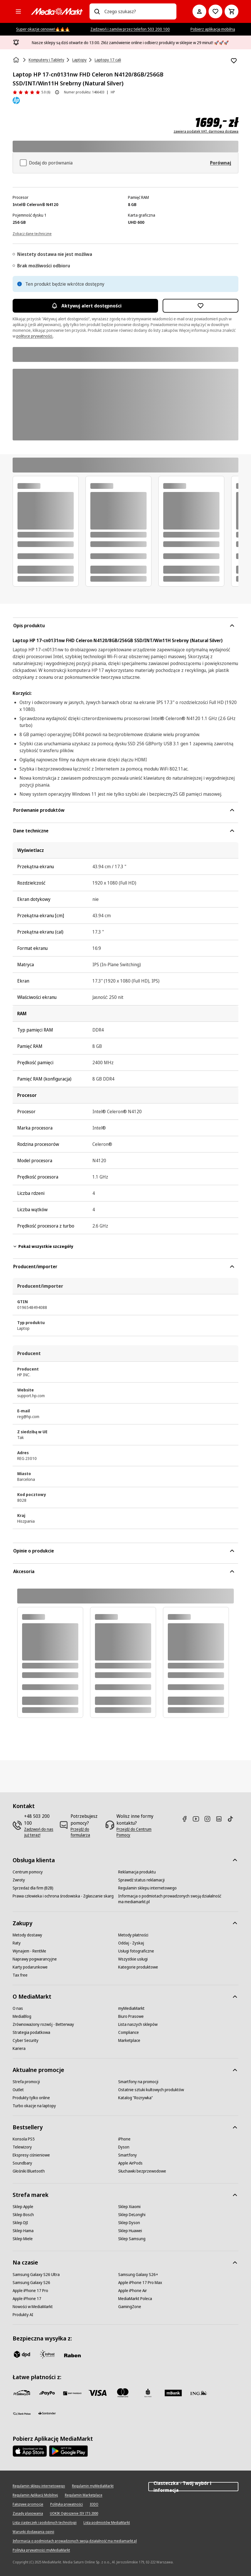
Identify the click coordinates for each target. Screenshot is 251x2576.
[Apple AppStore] (30, 2451)
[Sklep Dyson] (129, 2223)
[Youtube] (198, 1818)
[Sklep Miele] (23, 2239)
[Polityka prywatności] (66, 2504)
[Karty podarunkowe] (30, 1967)
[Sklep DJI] (20, 2223)
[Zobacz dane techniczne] (32, 233)
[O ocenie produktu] (57, 92)
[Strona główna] (17, 59)
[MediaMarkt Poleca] (135, 2298)
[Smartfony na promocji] (138, 2082)
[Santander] (47, 2414)
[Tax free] (20, 1975)
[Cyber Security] (25, 2040)
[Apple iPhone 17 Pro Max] (140, 2282)
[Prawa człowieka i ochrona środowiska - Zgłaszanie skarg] (63, 1896)
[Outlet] (18, 2090)
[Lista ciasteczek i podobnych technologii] (45, 2522)
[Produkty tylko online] (31, 2098)
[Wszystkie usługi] (133, 1959)
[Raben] (72, 2355)
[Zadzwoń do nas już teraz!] (39, 1832)
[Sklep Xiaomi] (129, 2207)
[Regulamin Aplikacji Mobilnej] (35, 2495)
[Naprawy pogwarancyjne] (35, 1959)
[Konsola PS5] (24, 2139)
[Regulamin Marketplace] (83, 2495)
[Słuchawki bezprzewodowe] (142, 2171)
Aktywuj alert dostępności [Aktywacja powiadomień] (85, 306)
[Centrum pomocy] (28, 1872)
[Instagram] (209, 1818)
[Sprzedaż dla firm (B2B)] (33, 1888)
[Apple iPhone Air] (132, 2290)
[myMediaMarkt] (131, 2008)
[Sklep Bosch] (23, 2215)
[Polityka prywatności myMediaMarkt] (41, 2550)
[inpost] (47, 2354)
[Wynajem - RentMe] (29, 1951)
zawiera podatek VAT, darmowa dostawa (206, 131)
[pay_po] (47, 2392)
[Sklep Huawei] (130, 2231)
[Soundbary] (22, 2163)
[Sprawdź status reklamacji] (141, 1880)
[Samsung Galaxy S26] (31, 2282)
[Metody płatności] (133, 1935)
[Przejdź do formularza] (86, 1832)
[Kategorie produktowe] (138, 1967)
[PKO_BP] (148, 2392)
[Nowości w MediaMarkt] (33, 2307)
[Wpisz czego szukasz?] (97, 11)
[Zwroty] (19, 1880)
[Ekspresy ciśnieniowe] (31, 2155)
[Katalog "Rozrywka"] (135, 2098)
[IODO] (94, 2504)
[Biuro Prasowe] (131, 2016)
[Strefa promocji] (26, 2082)
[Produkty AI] (23, 2315)
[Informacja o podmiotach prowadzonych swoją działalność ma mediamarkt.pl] (171, 1899)
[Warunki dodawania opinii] (33, 2532)
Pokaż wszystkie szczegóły (43, 1246)
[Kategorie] (18, 11)
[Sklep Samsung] (131, 2239)
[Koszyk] (231, 11)
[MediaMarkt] (57, 11)
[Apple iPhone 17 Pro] (30, 2290)
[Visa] (97, 2392)
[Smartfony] (127, 2155)
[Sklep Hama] (23, 2231)
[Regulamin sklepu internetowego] (147, 1888)
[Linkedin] (221, 1818)
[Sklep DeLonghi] (131, 2215)
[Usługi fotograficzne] (136, 1951)
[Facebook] (186, 1818)
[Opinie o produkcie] (31, 92)
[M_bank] (173, 2392)
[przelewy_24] (22, 2392)
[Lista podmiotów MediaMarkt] (106, 2522)
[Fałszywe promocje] (28, 2504)
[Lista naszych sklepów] (137, 2024)
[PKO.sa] (22, 2413)
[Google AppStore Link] (68, 2451)
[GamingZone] (129, 2307)
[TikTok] (232, 1818)
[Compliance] (128, 2032)
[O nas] (18, 2008)
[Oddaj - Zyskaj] (131, 1943)
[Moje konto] (199, 11)
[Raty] (17, 1943)
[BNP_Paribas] (72, 2392)
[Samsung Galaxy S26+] (138, 2274)
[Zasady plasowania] (28, 2513)
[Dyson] (123, 2147)
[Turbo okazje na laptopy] (34, 2106)
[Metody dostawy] (27, 1935)
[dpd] (22, 2354)
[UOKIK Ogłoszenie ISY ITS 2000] (74, 2513)
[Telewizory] (22, 2147)
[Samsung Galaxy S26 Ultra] (36, 2274)
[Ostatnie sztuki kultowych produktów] (151, 2090)
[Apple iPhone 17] (27, 2298)
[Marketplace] (129, 2040)
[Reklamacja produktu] (137, 1872)
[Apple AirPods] (130, 2163)
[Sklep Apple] (23, 2207)
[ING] (198, 2392)
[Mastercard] (123, 2392)
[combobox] (138, 11)
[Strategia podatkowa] (31, 2032)
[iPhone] (124, 2139)
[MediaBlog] (22, 2016)
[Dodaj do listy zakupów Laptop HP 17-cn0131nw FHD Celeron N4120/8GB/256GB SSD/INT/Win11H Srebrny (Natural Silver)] (233, 60)
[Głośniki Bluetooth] (29, 2171)
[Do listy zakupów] (215, 11)
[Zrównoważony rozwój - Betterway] (43, 2024)
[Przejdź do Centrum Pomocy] (136, 1832)
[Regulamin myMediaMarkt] (93, 2486)
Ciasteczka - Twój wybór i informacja (193, 2486)
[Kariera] (19, 2048)
